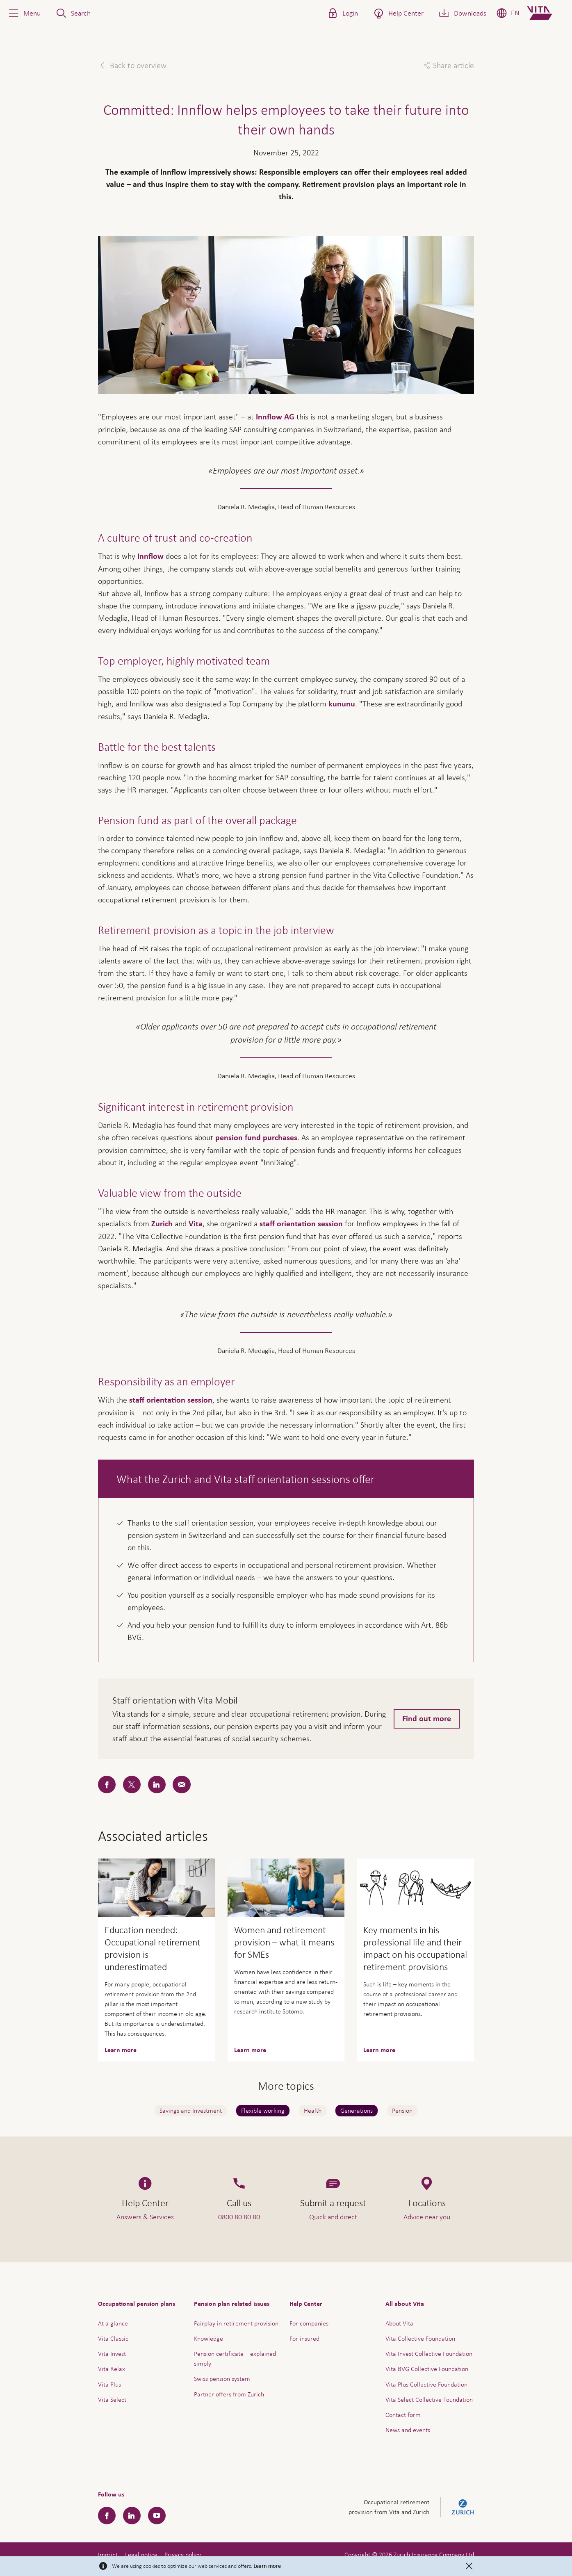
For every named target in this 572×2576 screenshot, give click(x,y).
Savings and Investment (191, 2110)
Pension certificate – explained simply (235, 2358)
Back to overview (137, 65)
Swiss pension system (222, 2378)
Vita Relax (111, 2368)
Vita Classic (113, 2338)
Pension (402, 2110)
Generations (356, 2110)
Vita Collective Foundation (420, 2338)
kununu (341, 704)
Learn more (267, 2566)
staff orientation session (301, 1224)
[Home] (546, 13)
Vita (196, 1224)
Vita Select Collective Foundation (429, 2399)
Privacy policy (182, 2554)
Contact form (403, 2414)
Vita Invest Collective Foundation (428, 2353)
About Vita (399, 2323)
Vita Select (112, 2399)
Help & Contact (508, 2547)
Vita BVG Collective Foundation (426, 2368)
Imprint (108, 2554)
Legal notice (141, 2554)
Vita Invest (112, 2353)
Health (312, 2110)
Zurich (162, 1224)
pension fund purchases (256, 1138)
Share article (453, 65)
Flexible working (263, 2110)
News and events (407, 2429)
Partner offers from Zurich (229, 2394)
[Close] (469, 2566)
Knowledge (208, 2338)
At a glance (113, 2323)
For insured (304, 2338)
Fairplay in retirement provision (236, 2323)
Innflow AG (275, 417)
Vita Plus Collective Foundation (426, 2384)
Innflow (150, 556)
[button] (24, 13)
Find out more (426, 1719)
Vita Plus (109, 2384)
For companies (308, 2323)
